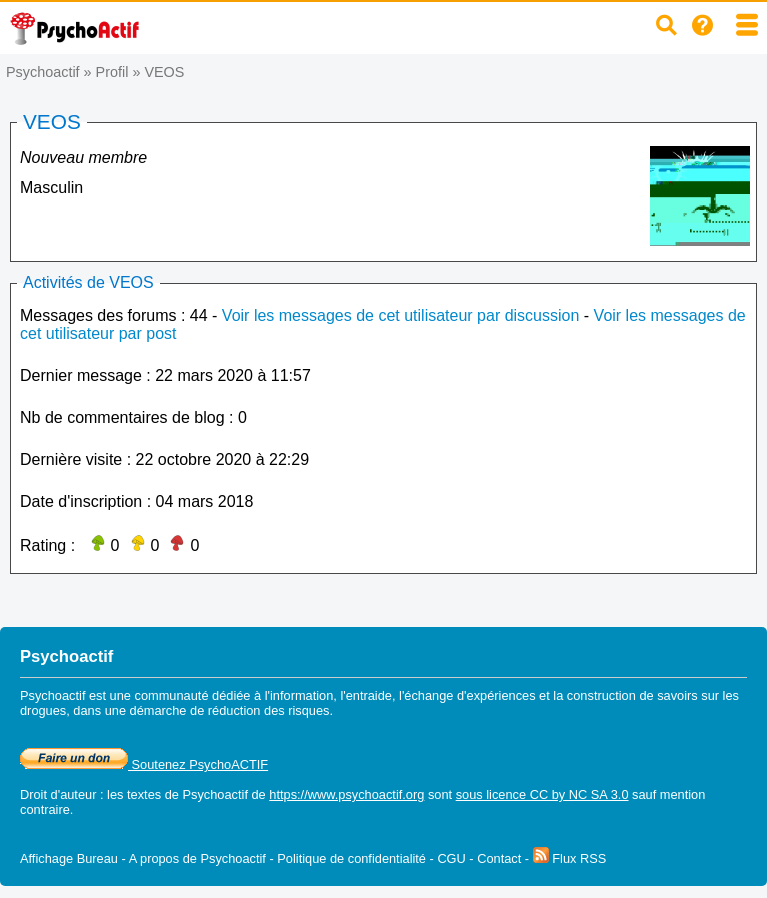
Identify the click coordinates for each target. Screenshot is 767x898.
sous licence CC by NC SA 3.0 (542, 794)
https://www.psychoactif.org (346, 794)
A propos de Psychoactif (197, 858)
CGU (451, 858)
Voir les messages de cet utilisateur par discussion (401, 315)
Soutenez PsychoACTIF (144, 764)
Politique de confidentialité (351, 858)
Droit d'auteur (58, 794)
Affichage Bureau (69, 858)
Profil (112, 72)
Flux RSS (570, 858)
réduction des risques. (270, 710)
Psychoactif (43, 72)
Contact (499, 858)
